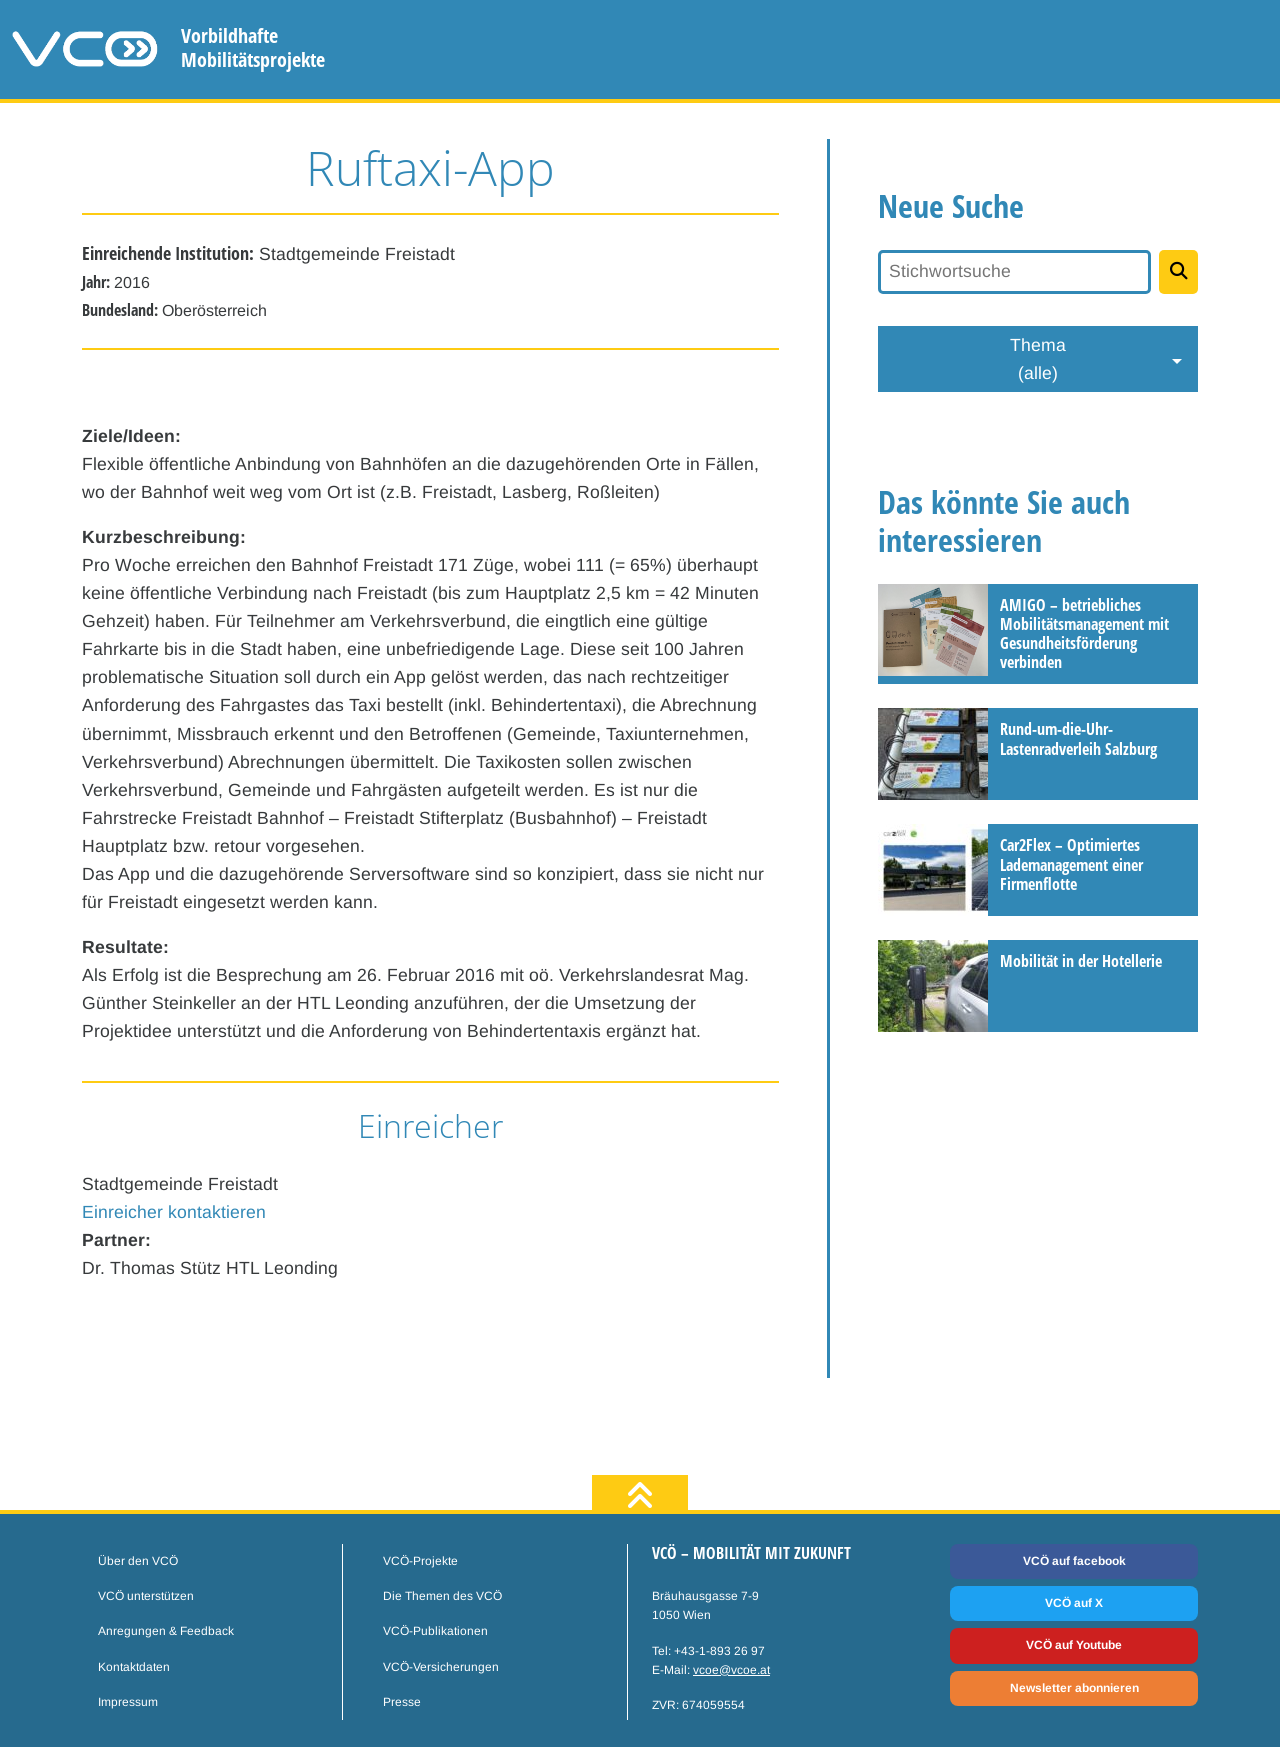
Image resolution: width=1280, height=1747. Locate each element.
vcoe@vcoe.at (731, 1670)
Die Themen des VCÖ (442, 1596)
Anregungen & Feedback (166, 1631)
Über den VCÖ (138, 1561)
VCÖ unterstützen (146, 1596)
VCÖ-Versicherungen (441, 1667)
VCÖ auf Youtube (1074, 1645)
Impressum (128, 1702)
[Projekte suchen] (1178, 272)
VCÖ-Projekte (420, 1561)
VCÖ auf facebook (1074, 1561)
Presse (402, 1702)
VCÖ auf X (1074, 1603)
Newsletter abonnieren (1074, 1688)
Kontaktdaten (134, 1667)
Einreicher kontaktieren (174, 1212)
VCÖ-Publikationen (435, 1631)
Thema (1038, 361)
